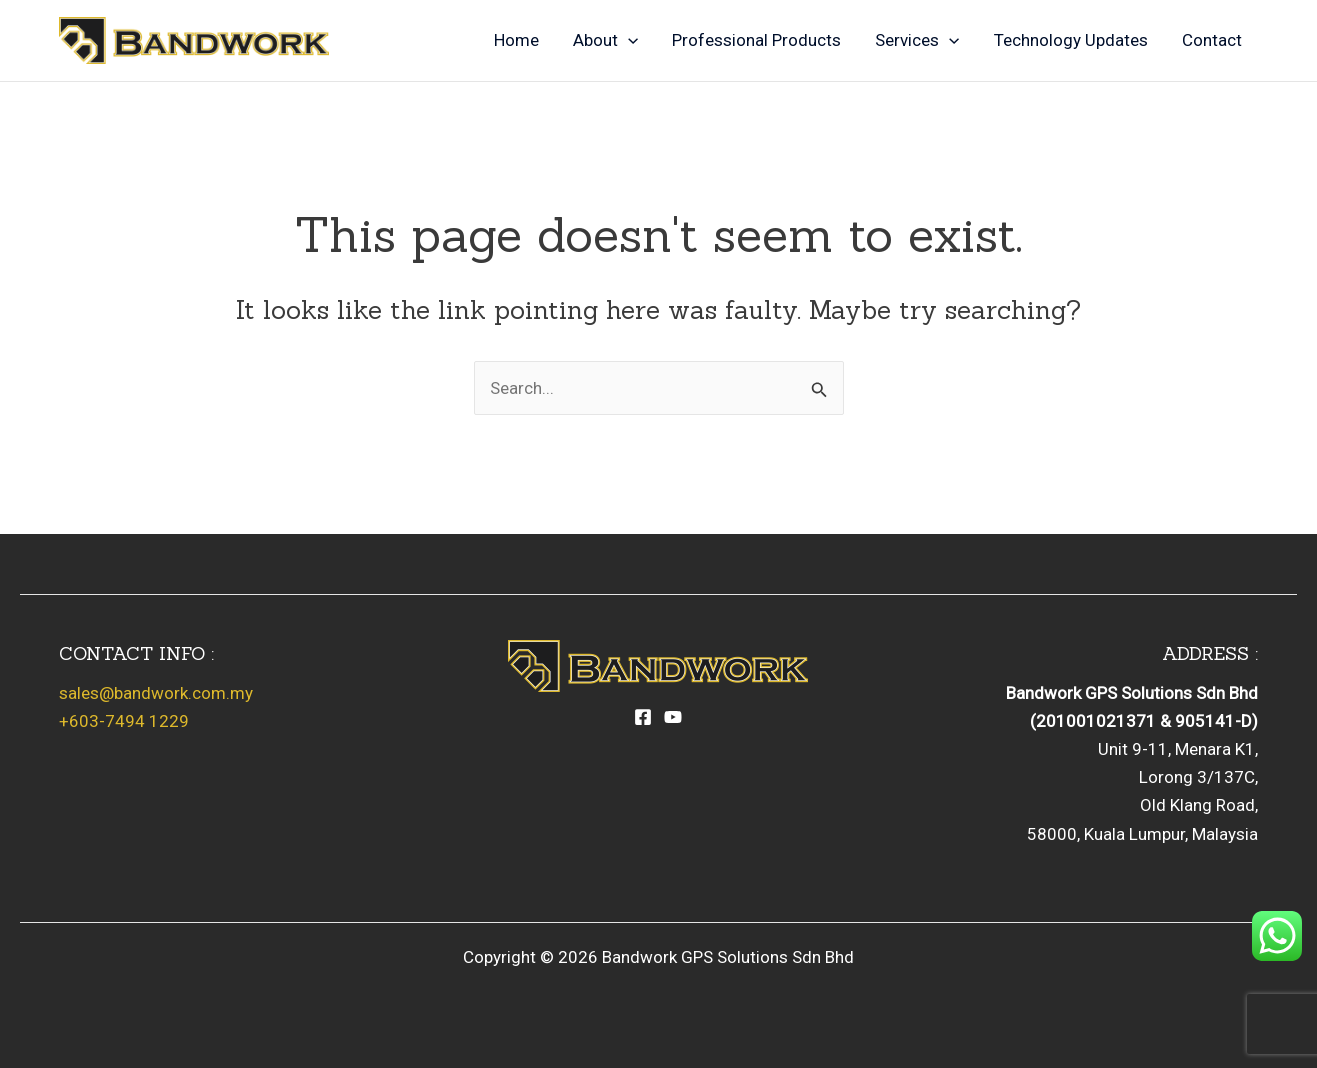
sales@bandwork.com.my (156, 693)
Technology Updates (1071, 40)
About (605, 40)
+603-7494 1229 (124, 721)
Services (917, 40)
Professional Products (756, 40)
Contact (1212, 40)
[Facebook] (643, 717)
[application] (628, 40)
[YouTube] (673, 717)
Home (516, 40)
